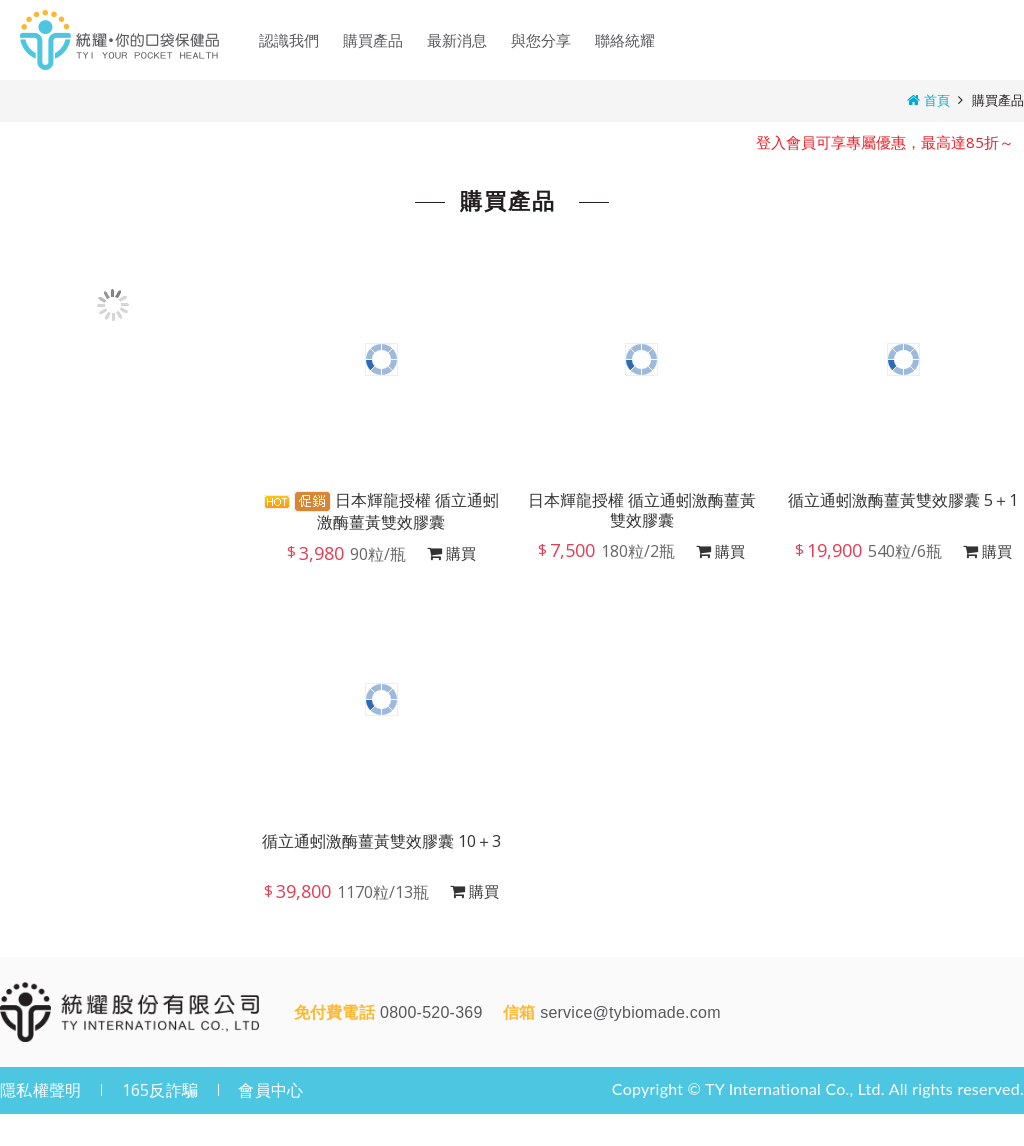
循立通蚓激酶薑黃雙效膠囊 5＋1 (903, 500)
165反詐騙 (160, 1090)
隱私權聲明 (40, 1090)
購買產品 (998, 100)
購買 (461, 553)
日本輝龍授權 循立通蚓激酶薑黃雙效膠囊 (381, 511)
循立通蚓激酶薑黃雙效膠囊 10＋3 (381, 841)
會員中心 (270, 1090)
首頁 (937, 100)
